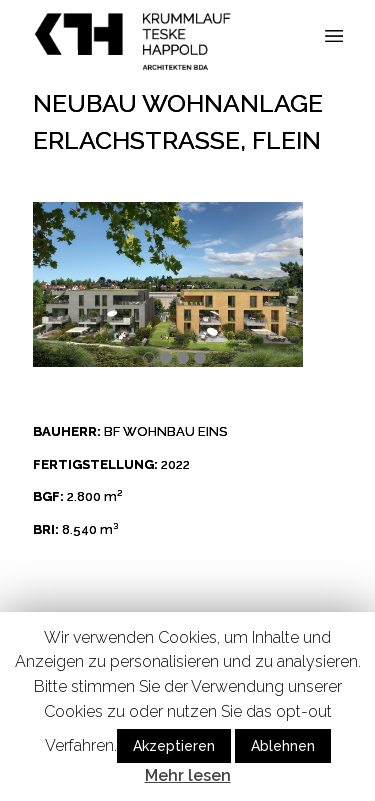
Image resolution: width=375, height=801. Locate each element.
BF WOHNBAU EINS (165, 431)
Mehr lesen (188, 775)
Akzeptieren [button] (174, 746)
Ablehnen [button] (283, 746)
